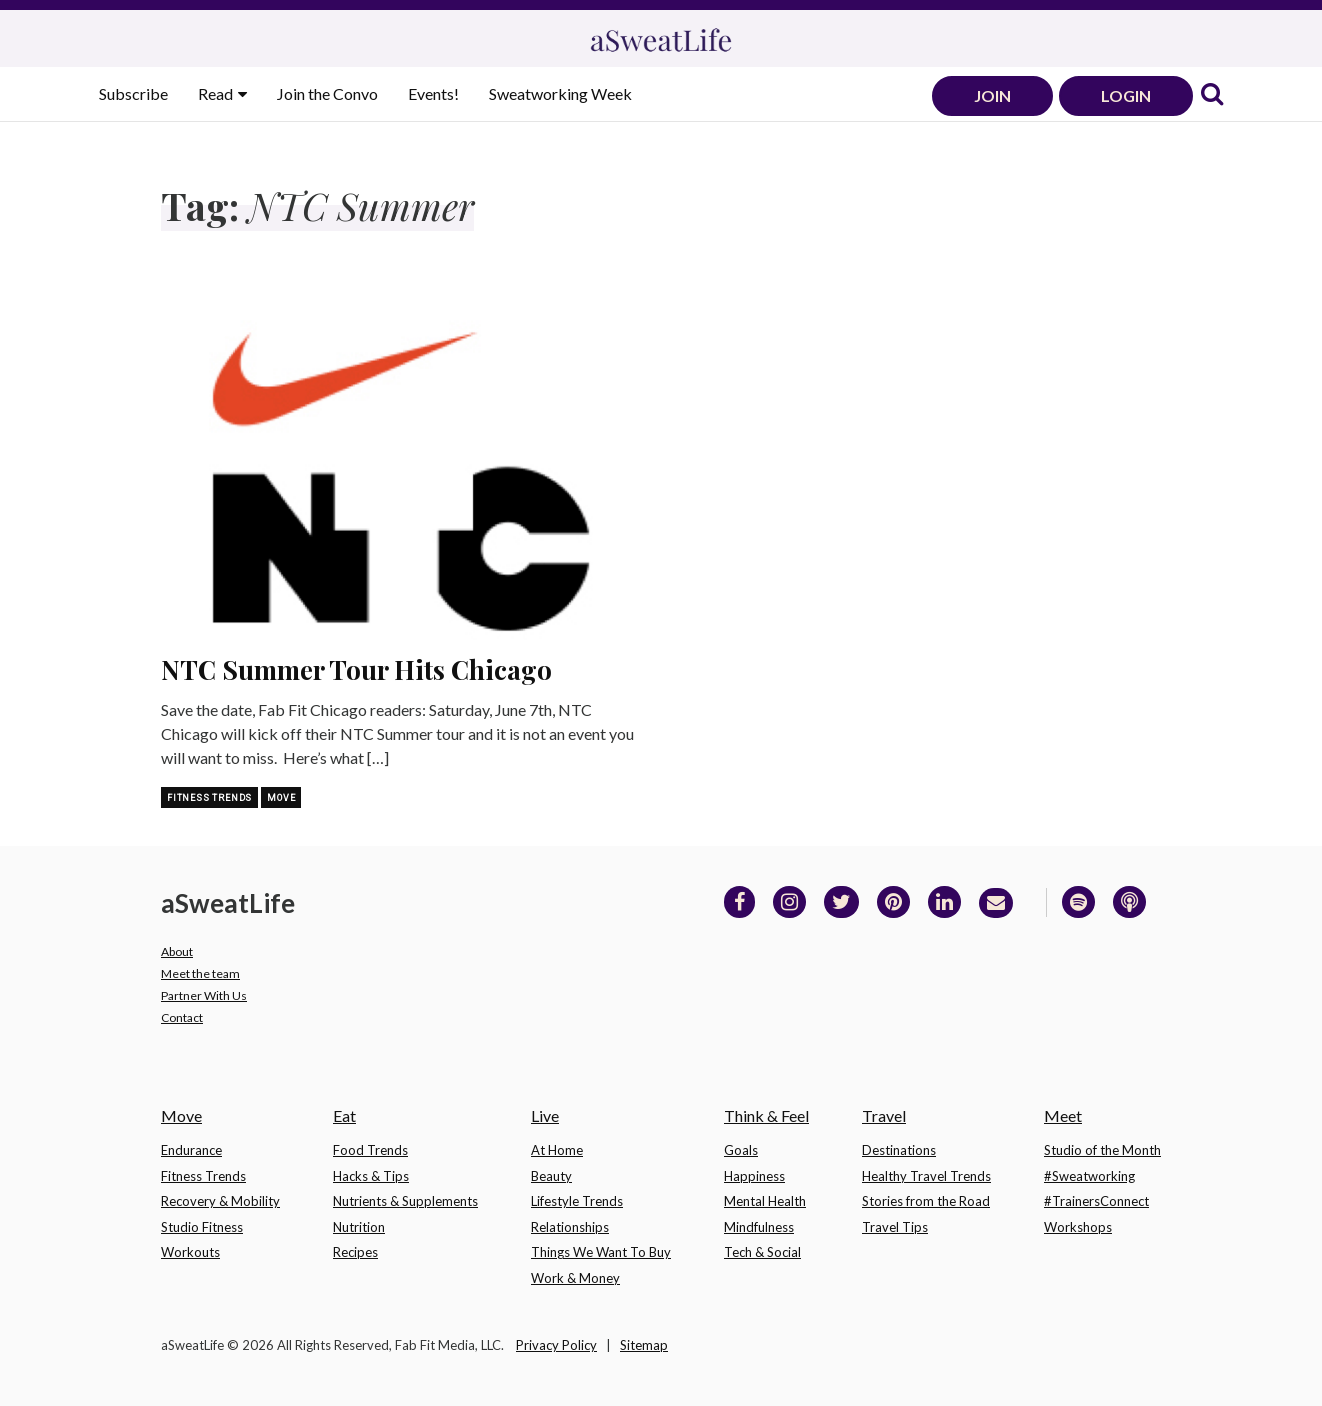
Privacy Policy (556, 1345)
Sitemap (644, 1345)
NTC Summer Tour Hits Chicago (356, 669)
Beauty (551, 1176)
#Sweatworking (1089, 1176)
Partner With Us (204, 995)
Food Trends (370, 1150)
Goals (741, 1150)
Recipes (355, 1252)
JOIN (992, 95)
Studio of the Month (1102, 1150)
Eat (344, 1115)
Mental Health (765, 1201)
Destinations (899, 1150)
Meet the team (200, 973)
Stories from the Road (926, 1201)
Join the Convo (327, 93)
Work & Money (575, 1278)
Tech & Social (762, 1252)
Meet (1063, 1115)
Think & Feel (766, 1115)
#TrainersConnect (1096, 1201)
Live (545, 1115)
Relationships (570, 1227)
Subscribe (133, 93)
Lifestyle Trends (577, 1201)
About (177, 951)
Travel (884, 1115)
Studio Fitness (202, 1227)
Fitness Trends (209, 798)
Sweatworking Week (560, 93)
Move (281, 798)
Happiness (754, 1176)
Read (217, 93)
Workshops (1078, 1227)
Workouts (190, 1252)
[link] (1212, 95)
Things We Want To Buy (601, 1252)
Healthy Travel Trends (926, 1176)
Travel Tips (895, 1227)
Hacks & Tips (371, 1176)
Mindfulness (759, 1227)
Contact (182, 1017)
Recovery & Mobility (220, 1201)
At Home (557, 1150)
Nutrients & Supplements (405, 1201)
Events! (433, 93)
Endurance (191, 1150)
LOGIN (1126, 95)
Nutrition (359, 1227)
